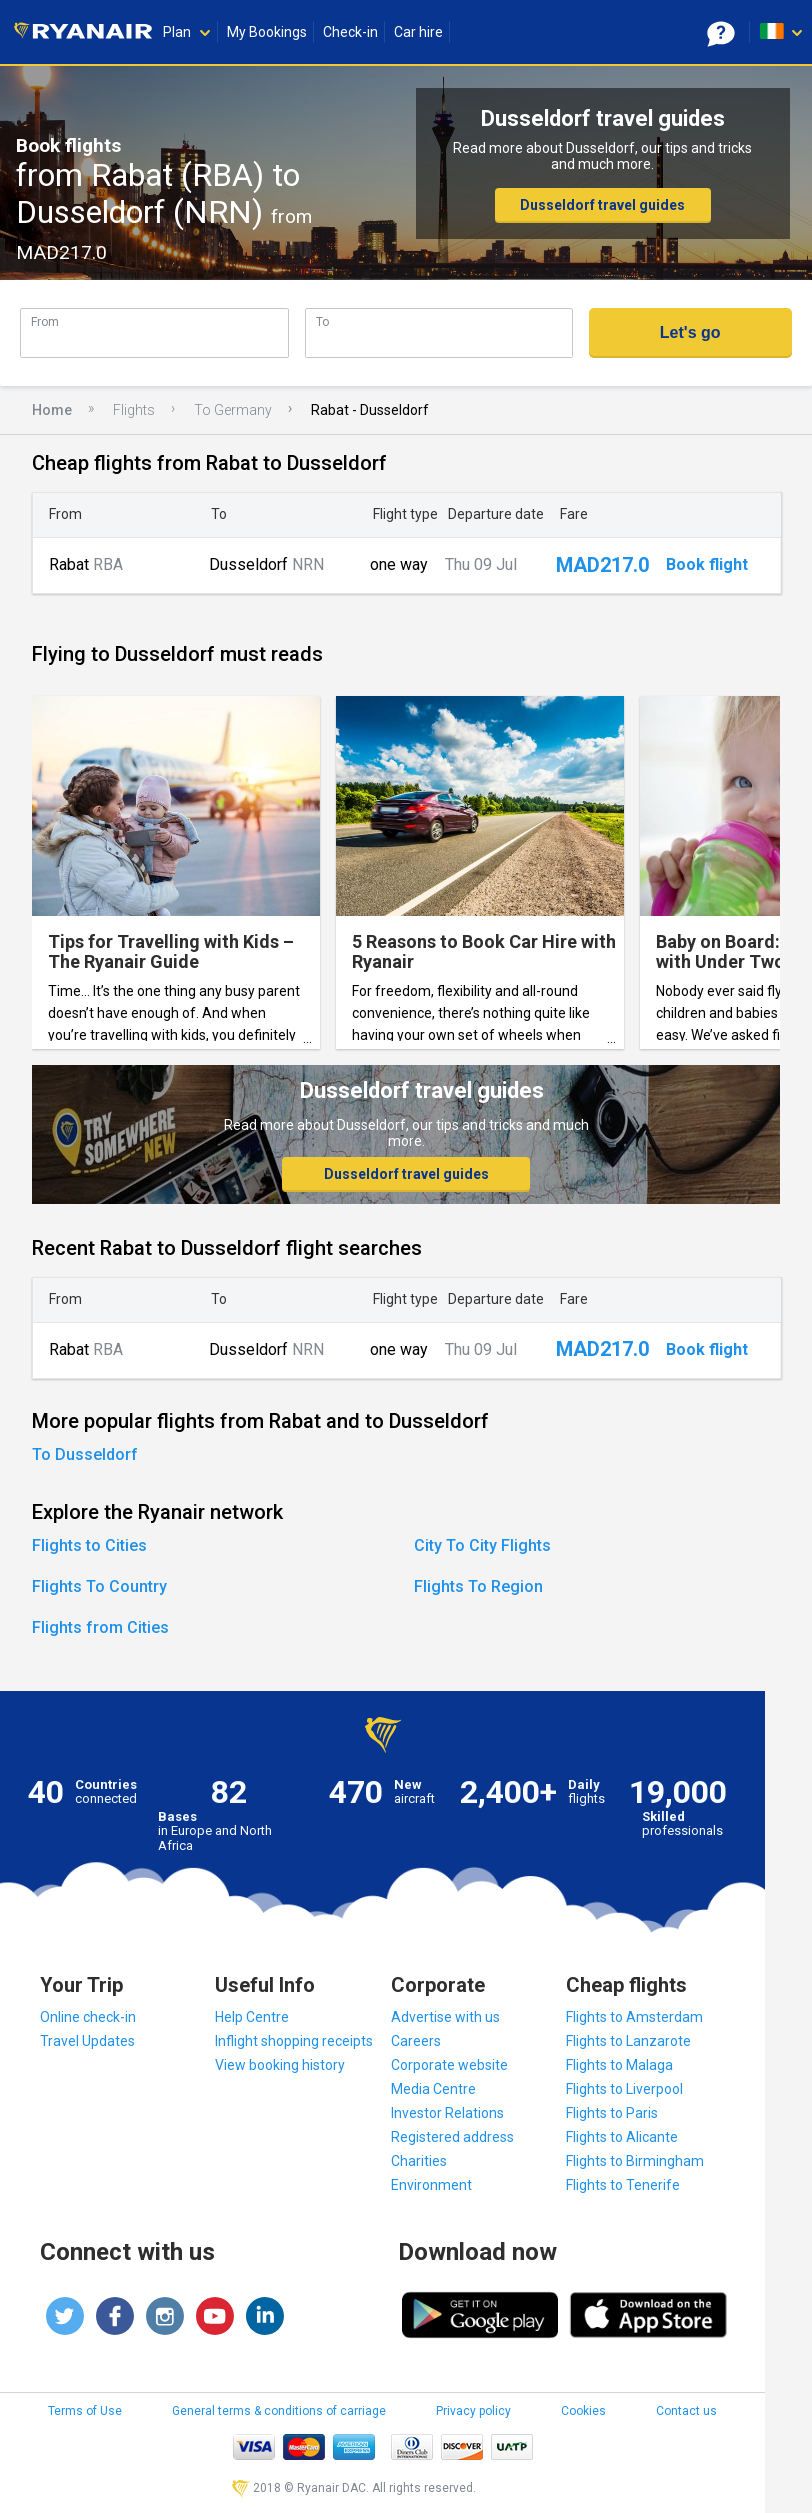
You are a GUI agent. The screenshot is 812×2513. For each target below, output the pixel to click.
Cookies (583, 2411)
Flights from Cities (100, 1627)
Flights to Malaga (619, 2065)
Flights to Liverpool (624, 2089)
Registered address (452, 2137)
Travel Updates (87, 2041)
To (322, 321)
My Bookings (267, 32)
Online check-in (88, 2017)
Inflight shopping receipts (294, 2041)
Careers (416, 2041)
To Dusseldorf (85, 1454)
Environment (431, 2185)
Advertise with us (445, 2017)
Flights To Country (99, 1586)
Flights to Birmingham (635, 2161)
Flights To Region (478, 1586)
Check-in (350, 32)
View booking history (280, 2065)
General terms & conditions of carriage (279, 2411)
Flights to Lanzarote (628, 2041)
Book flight (707, 565)
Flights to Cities (89, 1545)
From (45, 321)
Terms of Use (85, 2411)
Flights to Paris (612, 2113)
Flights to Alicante (622, 2137)
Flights (134, 410)
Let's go (690, 332)
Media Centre (433, 2089)
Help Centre (252, 2017)
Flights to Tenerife (623, 2185)
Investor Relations (447, 2113)
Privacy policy (473, 2411)
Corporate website (449, 2065)
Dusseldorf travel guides (602, 205)
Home (52, 410)
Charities (419, 2161)
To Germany (233, 410)
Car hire (418, 32)
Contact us (686, 2411)
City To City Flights (482, 1545)
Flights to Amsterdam (634, 2017)
